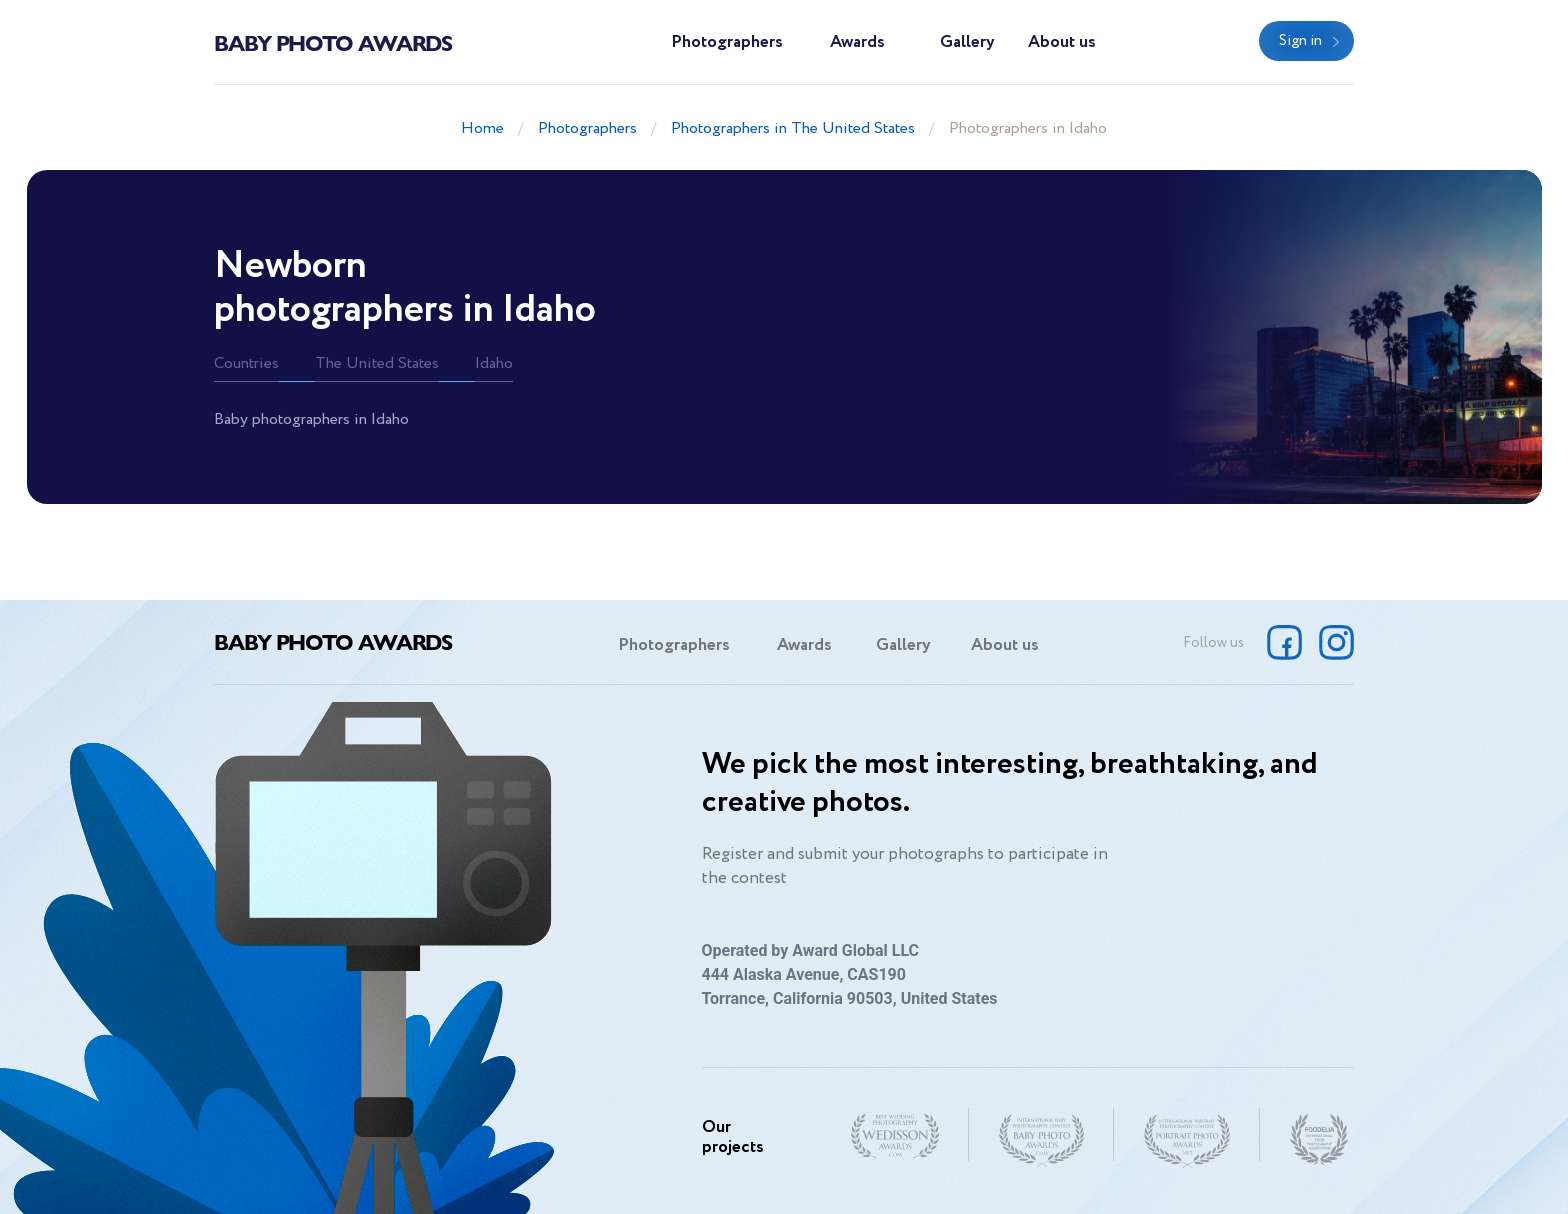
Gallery (967, 42)
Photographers (727, 42)
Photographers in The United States (793, 128)
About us (1062, 42)
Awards (857, 42)
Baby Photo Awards (333, 42)
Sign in (1300, 41)
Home (482, 128)
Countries (246, 363)
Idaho (494, 363)
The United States (377, 363)
